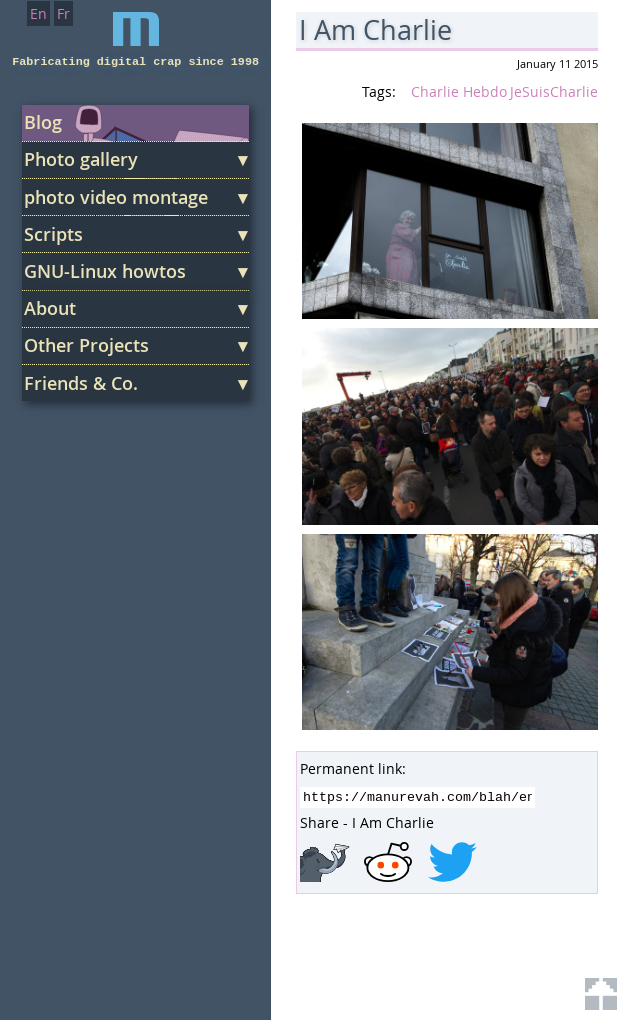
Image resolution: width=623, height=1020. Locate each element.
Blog (43, 122)
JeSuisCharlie (554, 91)
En (38, 13)
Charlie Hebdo (459, 91)
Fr (63, 13)
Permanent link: (353, 768)
